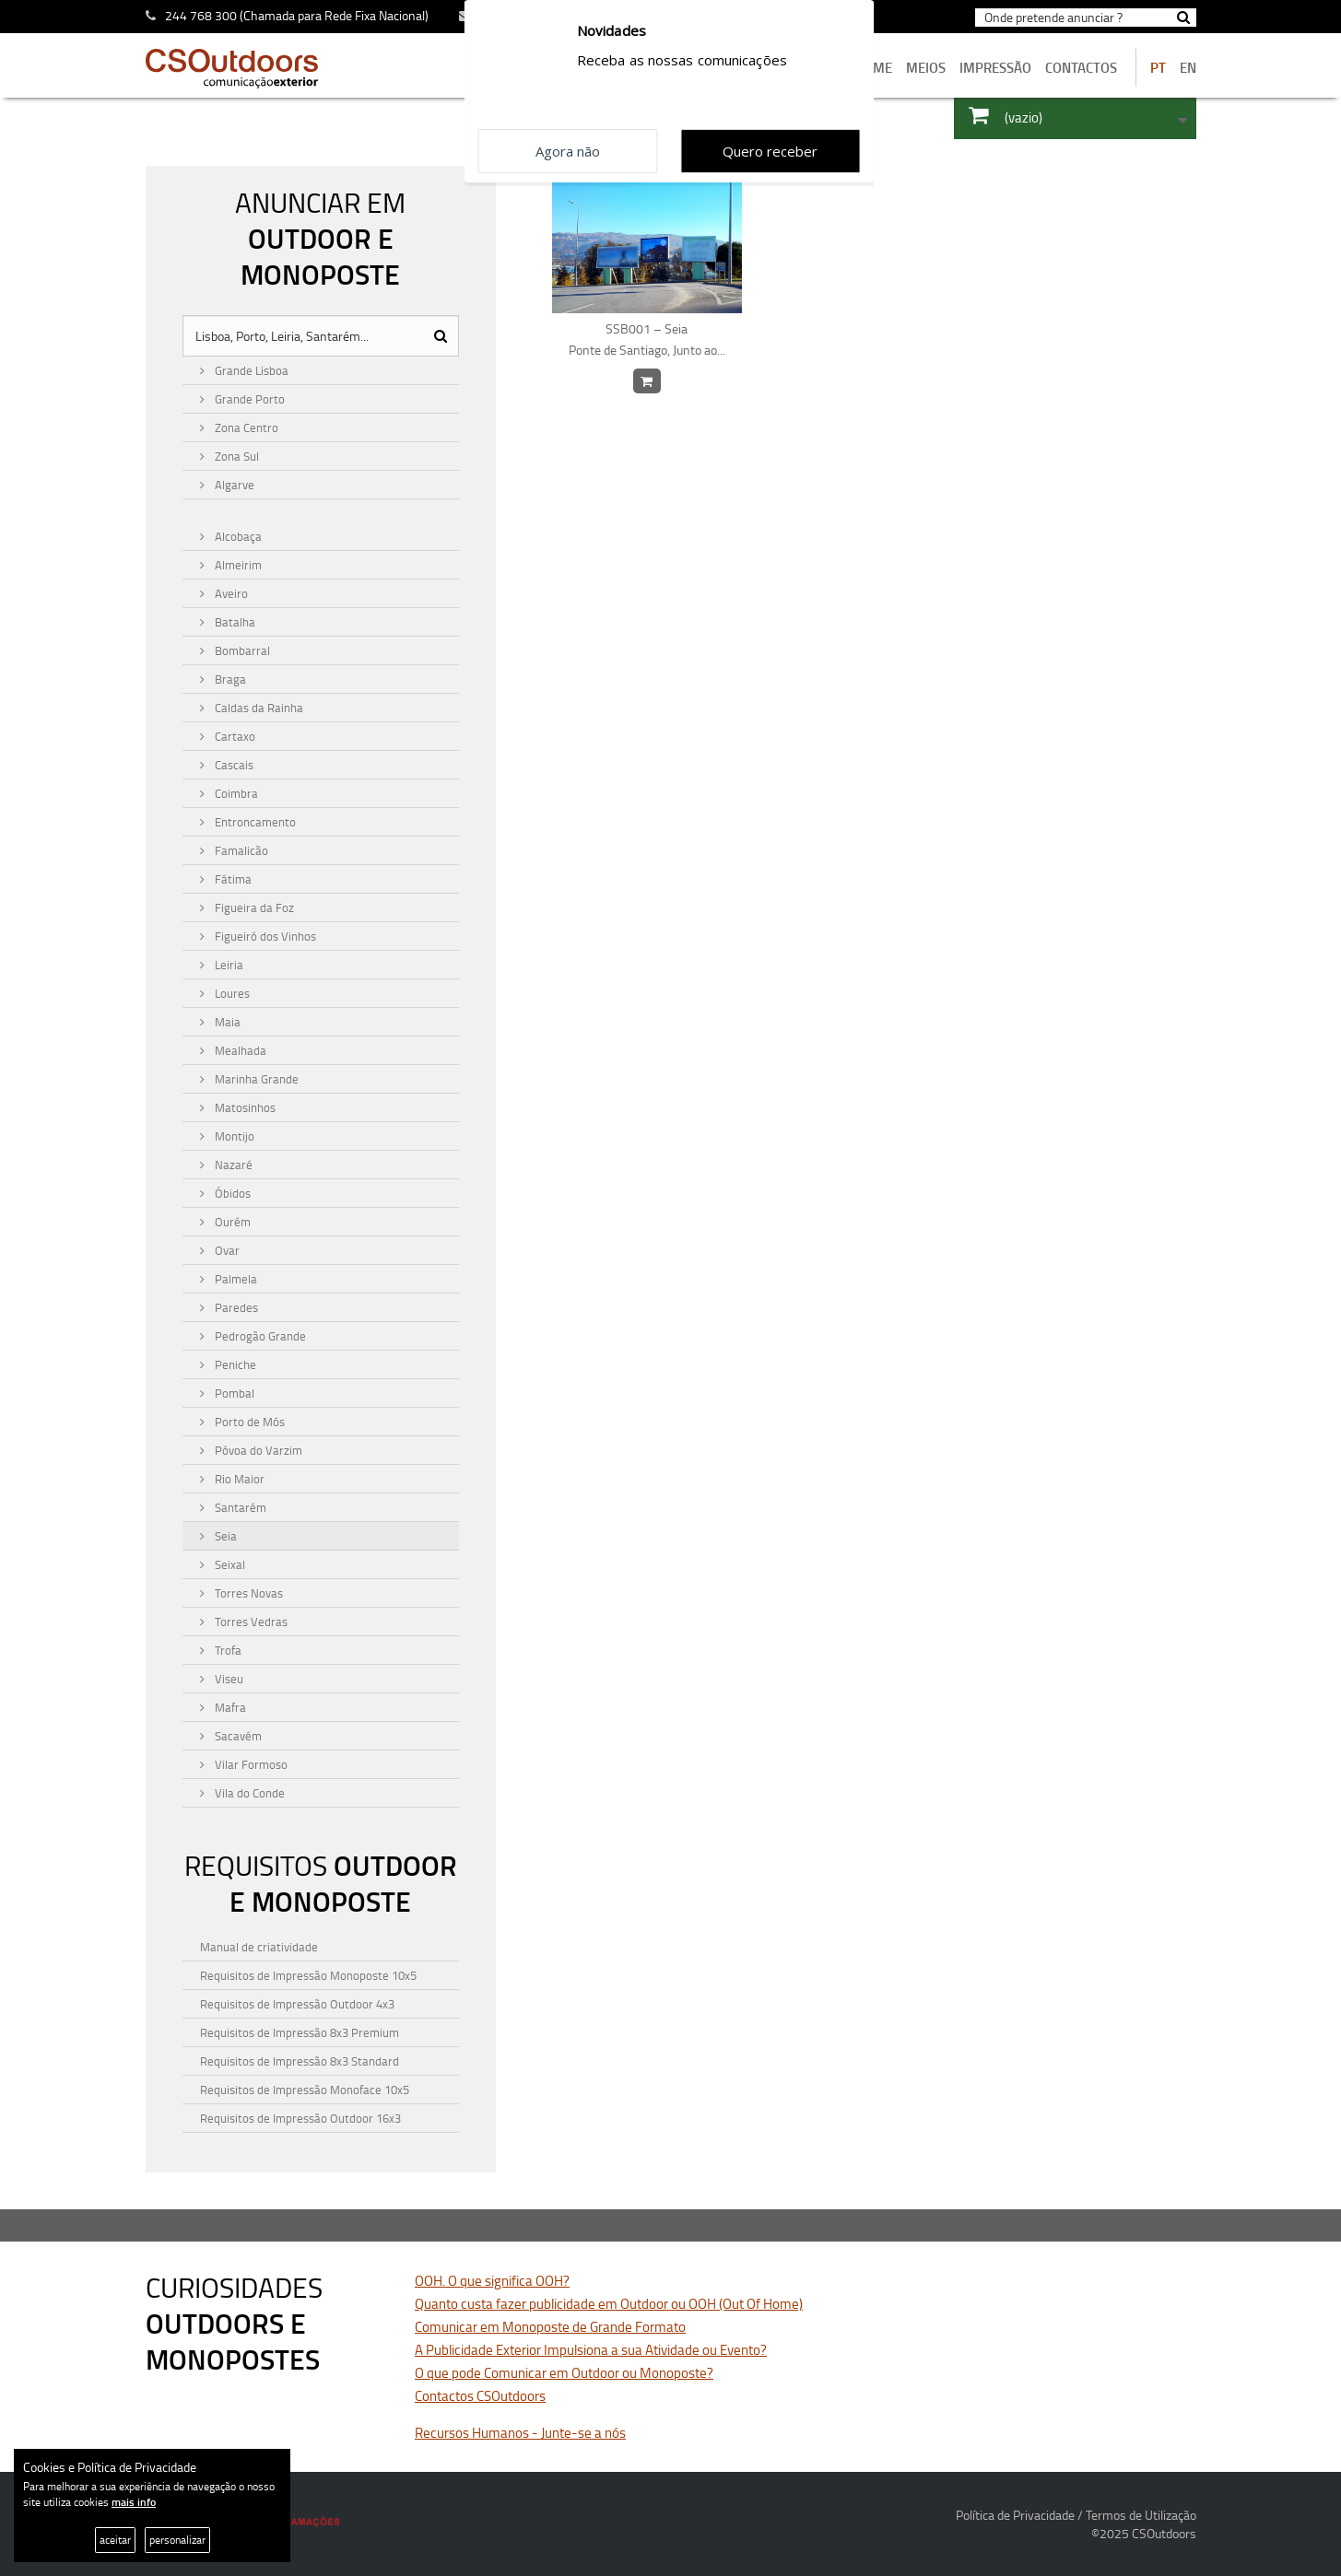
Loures (231, 993)
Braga (229, 679)
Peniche (234, 1364)
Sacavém (237, 1735)
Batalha (233, 622)
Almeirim (237, 564)
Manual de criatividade (259, 1946)
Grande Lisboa (250, 370)
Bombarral (241, 650)
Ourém (231, 1221)
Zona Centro (245, 427)
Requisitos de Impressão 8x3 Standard (299, 2061)
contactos (1081, 67)
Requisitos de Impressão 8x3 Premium (299, 2032)
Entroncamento (254, 822)
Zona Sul (235, 456)
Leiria (227, 964)
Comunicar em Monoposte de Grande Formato (550, 2326)
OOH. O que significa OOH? (492, 2280)
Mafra (229, 1707)
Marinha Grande (255, 1079)
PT (1158, 67)
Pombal (233, 1393)
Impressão (995, 67)
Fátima (232, 879)
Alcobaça (237, 536)
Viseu (227, 1678)
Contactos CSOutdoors (480, 2396)
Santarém (239, 1507)
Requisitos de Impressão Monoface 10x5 (304, 2089)
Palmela (234, 1278)
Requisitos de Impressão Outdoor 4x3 (297, 2004)
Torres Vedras (250, 1621)
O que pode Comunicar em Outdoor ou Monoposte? (564, 2373)
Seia (224, 1536)
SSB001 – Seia (647, 340)
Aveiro (230, 593)
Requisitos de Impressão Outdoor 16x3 (300, 2118)
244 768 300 (201, 15)
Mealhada (239, 1050)
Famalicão (240, 850)
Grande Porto (248, 399)
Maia (226, 1021)
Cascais (232, 764)
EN (1188, 67)
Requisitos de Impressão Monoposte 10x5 (308, 1975)
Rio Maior (238, 1478)
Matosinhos (244, 1107)
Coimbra (235, 793)
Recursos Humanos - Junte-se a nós (520, 2432)
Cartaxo (233, 736)
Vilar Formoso (250, 1764)
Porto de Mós (248, 1421)
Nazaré (232, 1164)
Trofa (226, 1650)
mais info (134, 2502)
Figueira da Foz (253, 907)
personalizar (177, 2539)
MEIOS (926, 67)
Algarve (233, 484)
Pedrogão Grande (259, 1336)
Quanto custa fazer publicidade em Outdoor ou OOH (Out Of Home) (609, 2303)
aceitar (115, 2539)
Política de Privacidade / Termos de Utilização (1076, 2514)
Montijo (233, 1136)
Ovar (226, 1250)
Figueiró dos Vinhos (264, 936)
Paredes (235, 1307)
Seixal (228, 1564)
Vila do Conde (248, 1793)
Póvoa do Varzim (257, 1450)
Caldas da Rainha (257, 707)
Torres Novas (247, 1593)
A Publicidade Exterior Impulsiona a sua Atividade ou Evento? (591, 2349)
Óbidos (231, 1193)
